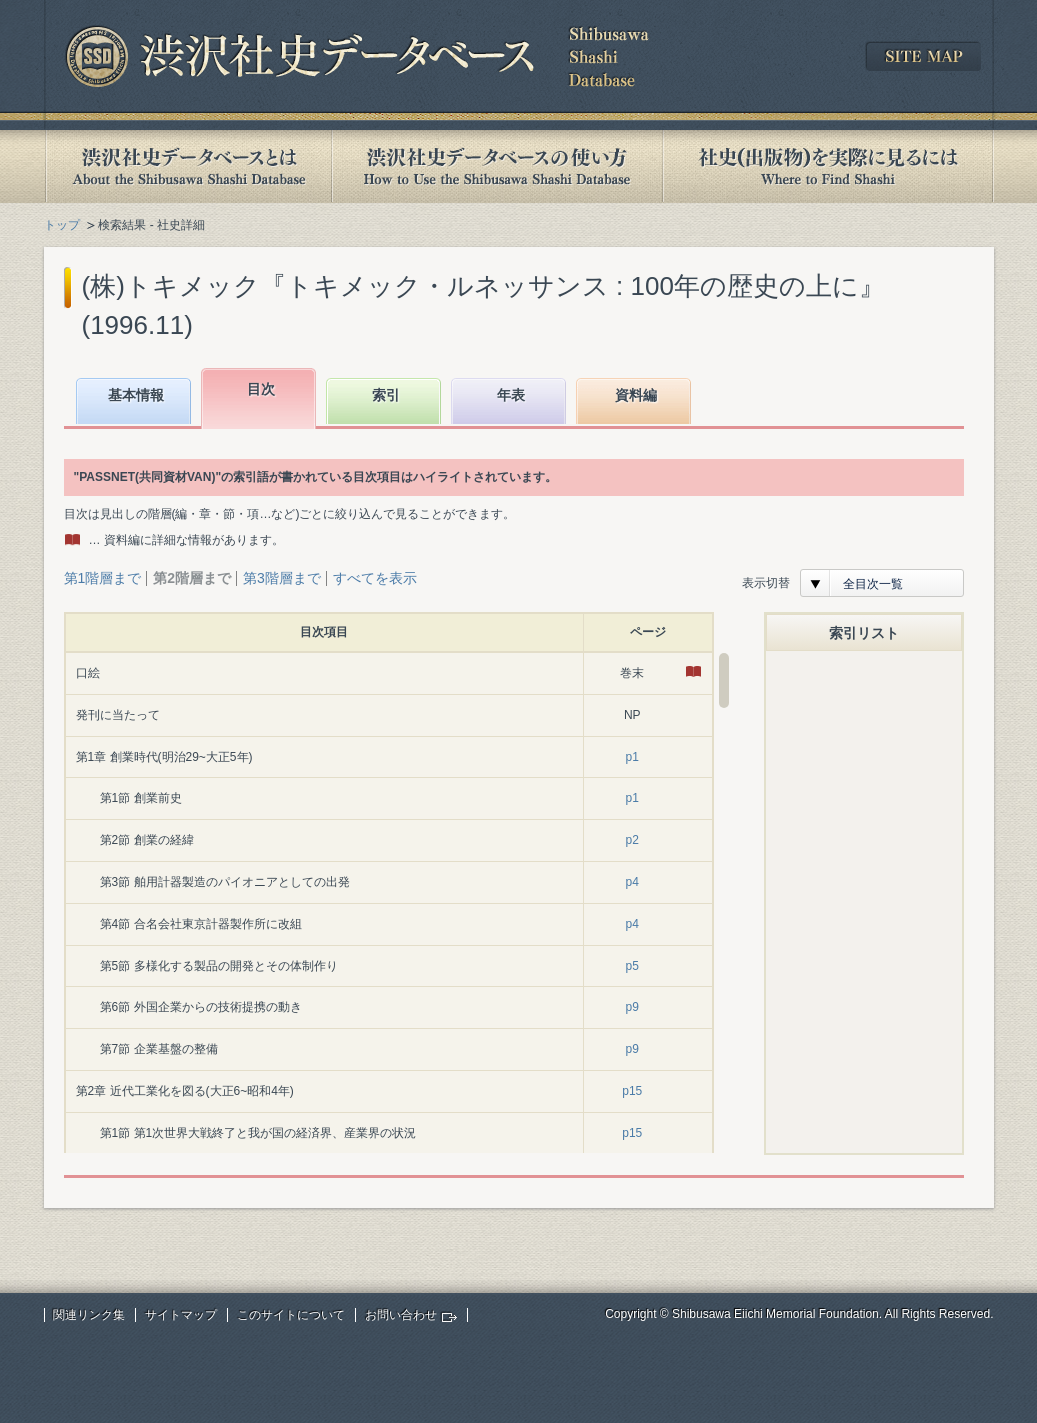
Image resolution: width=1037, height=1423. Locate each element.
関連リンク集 (89, 1315)
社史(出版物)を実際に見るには (828, 166)
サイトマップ (181, 1315)
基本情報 (136, 395)
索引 (386, 395)
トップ (62, 225)
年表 (511, 395)
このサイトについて (291, 1315)
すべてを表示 (375, 578)
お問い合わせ (401, 1315)
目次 (261, 389)
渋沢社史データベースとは (187, 166)
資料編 (636, 395)
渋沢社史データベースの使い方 (497, 166)
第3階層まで (282, 578)
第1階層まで (103, 578)
